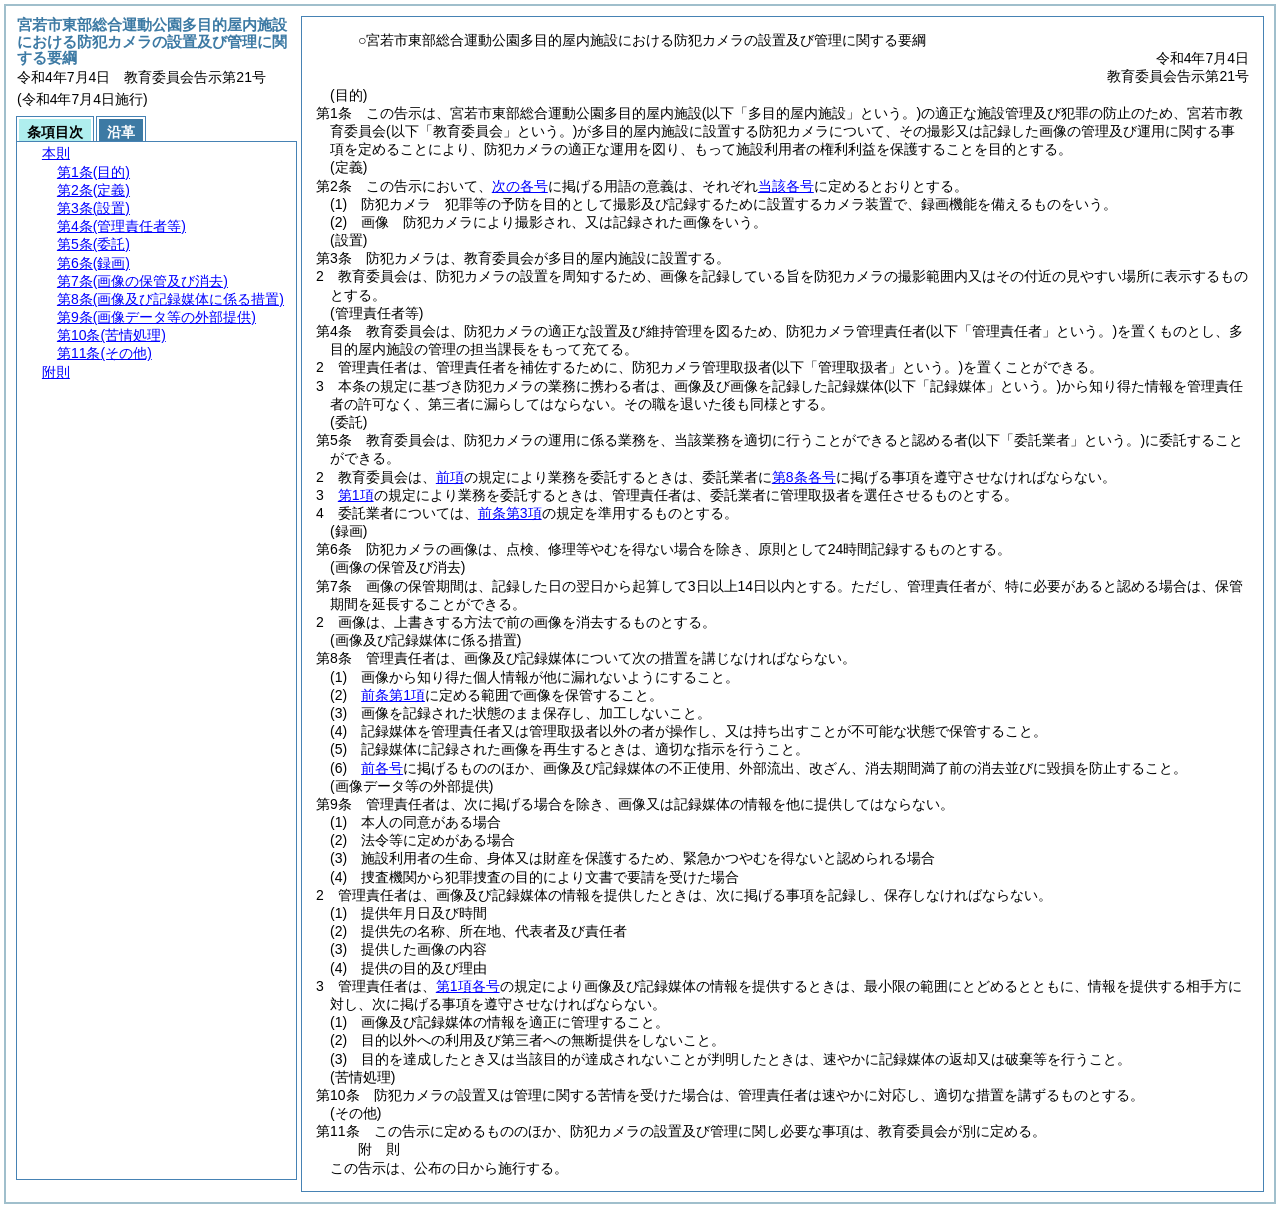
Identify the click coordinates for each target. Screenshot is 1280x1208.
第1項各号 (468, 986)
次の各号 (520, 186)
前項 (450, 477)
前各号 (382, 768)
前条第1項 (393, 695)
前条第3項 (510, 513)
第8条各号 (804, 477)
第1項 (356, 495)
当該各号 (786, 186)
